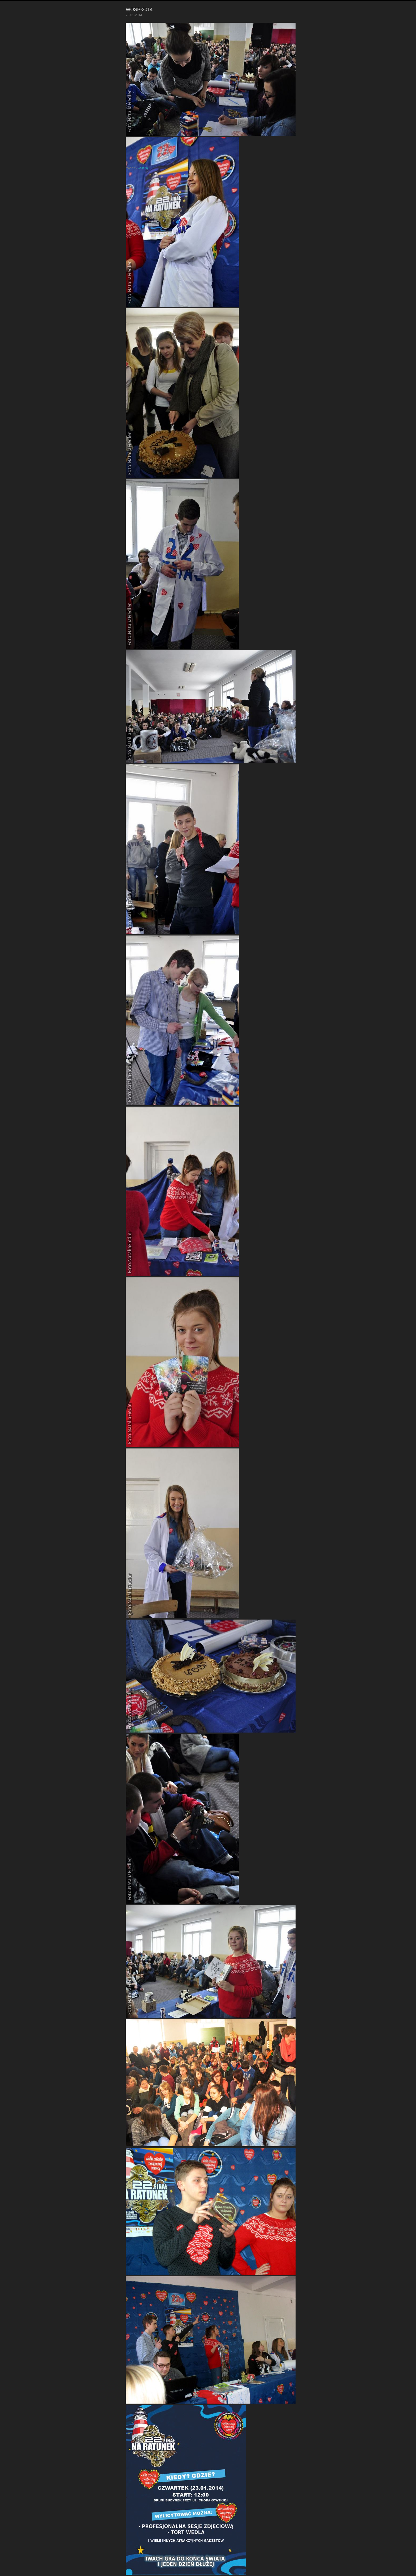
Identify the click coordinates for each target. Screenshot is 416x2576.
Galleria (143, 167)
